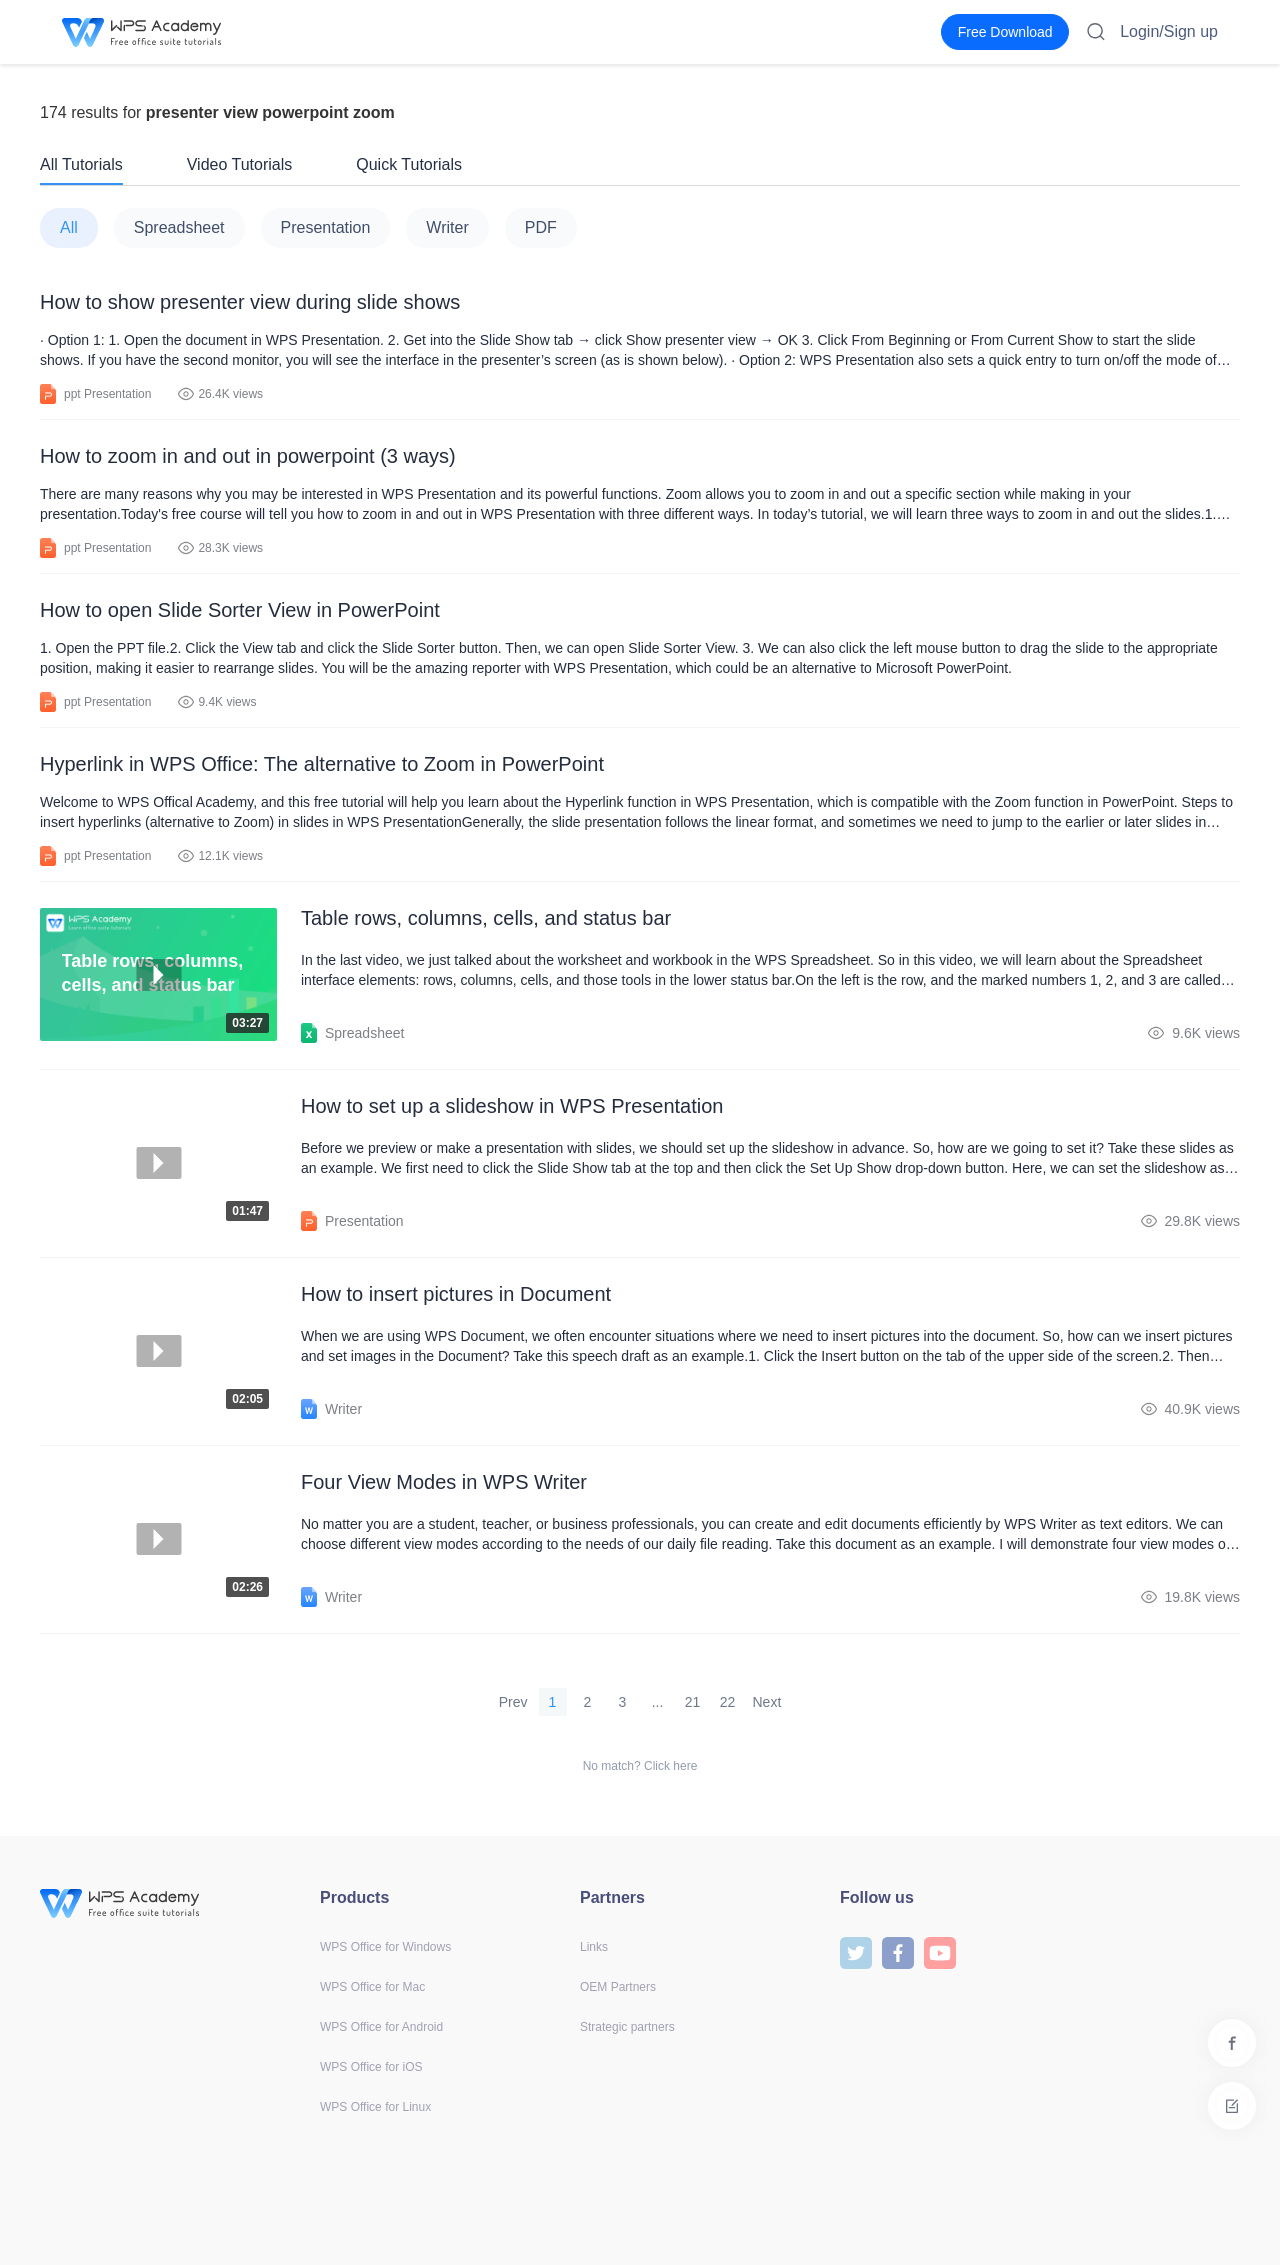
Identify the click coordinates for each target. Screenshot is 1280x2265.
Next (767, 1702)
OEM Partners (618, 1987)
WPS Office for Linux (375, 2107)
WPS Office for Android (381, 2027)
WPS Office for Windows (385, 1947)
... (658, 1702)
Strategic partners (627, 2027)
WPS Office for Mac (372, 1987)
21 (693, 1702)
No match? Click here (640, 1766)
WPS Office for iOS (371, 2067)
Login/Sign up (1169, 31)
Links (594, 1947)
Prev (513, 1702)
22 (728, 1702)
